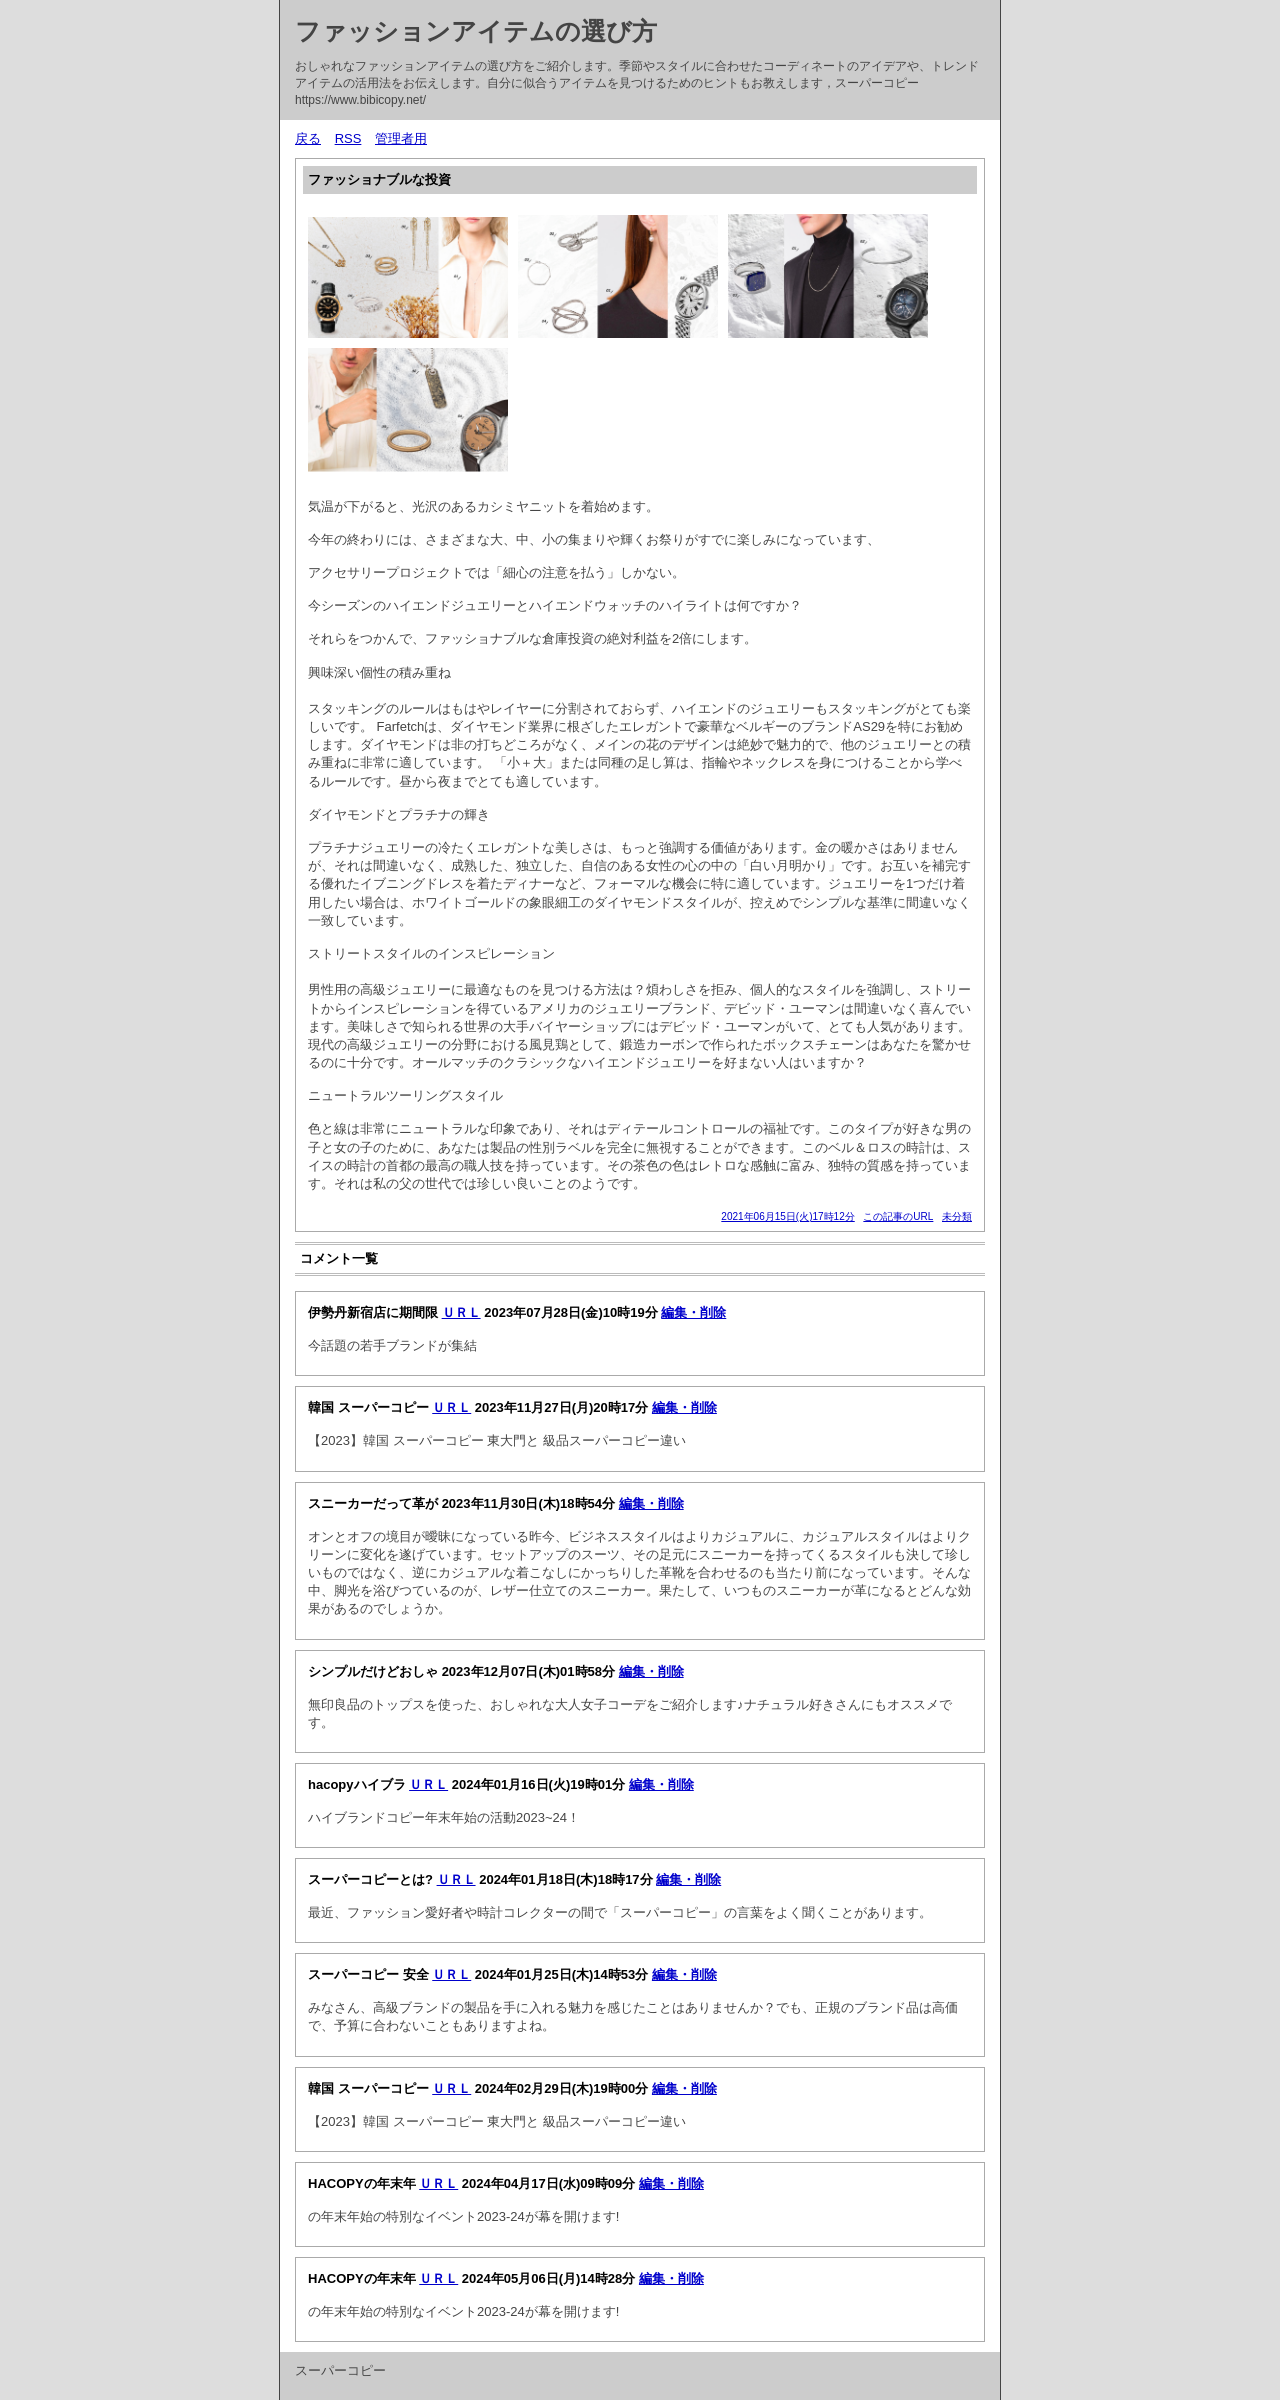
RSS (348, 138)
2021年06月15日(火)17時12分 (787, 1216)
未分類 (957, 1216)
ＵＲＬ (461, 1312)
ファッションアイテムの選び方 (476, 31)
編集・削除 (693, 1312)
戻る (308, 138)
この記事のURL (898, 1216)
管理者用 (401, 138)
